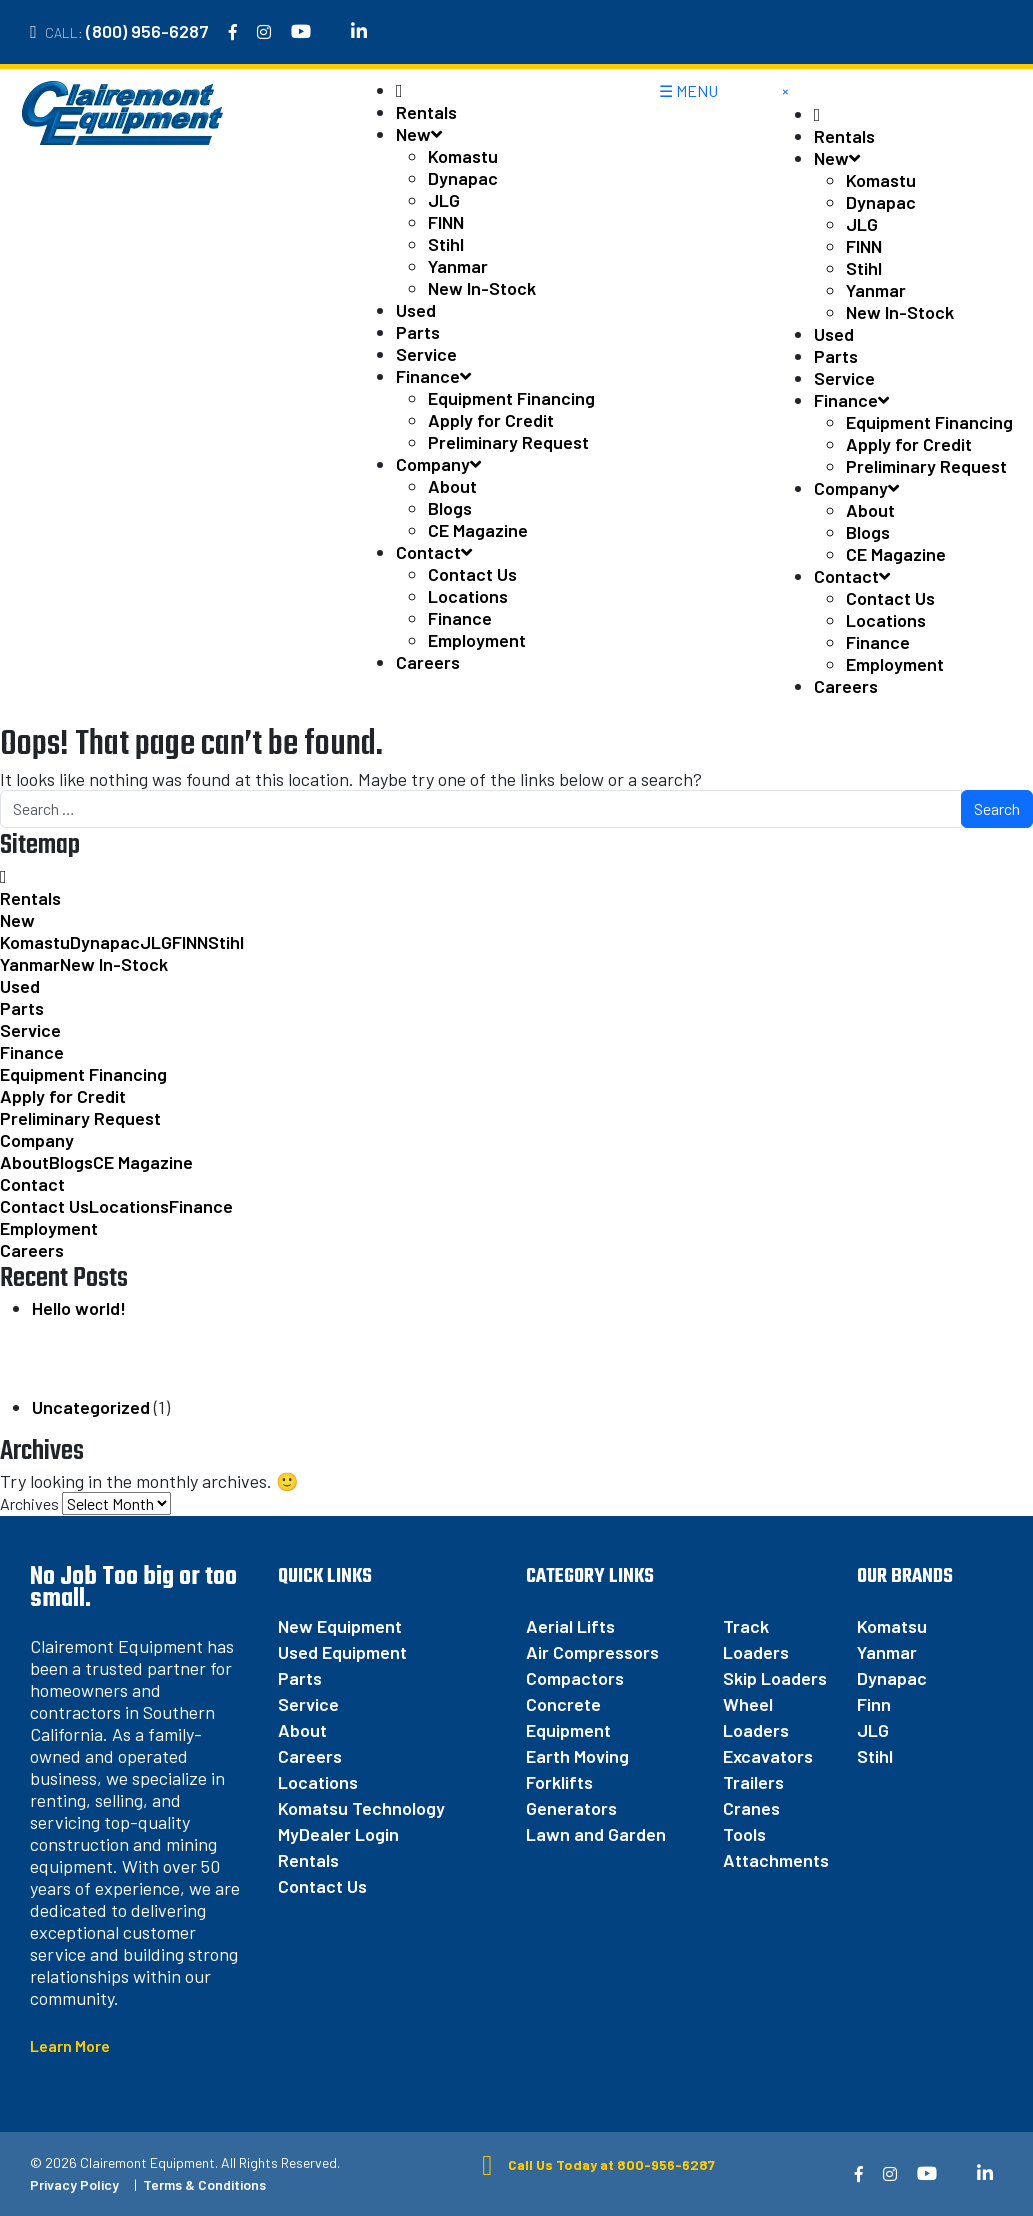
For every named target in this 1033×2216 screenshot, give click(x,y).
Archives (29, 1503)
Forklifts (559, 1782)
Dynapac (463, 178)
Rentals (426, 112)
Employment (477, 640)
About (452, 486)
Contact (434, 552)
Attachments (776, 1860)
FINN (446, 222)
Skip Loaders (775, 1678)
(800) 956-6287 (147, 31)
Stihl (446, 244)
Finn (874, 1704)
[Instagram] (264, 32)
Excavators (768, 1756)
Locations (468, 596)
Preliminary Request (508, 442)
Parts (418, 332)
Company (438, 464)
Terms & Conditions (204, 2184)
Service (426, 354)
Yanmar (458, 266)
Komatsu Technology (361, 1808)
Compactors (575, 1678)
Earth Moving (577, 1756)
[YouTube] (301, 32)
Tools (744, 1834)
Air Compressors (592, 1652)
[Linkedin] (359, 32)
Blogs (450, 508)
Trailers (753, 1782)
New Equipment (340, 1626)
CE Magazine (478, 530)
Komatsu (892, 1626)
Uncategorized (91, 1407)
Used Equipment (342, 1652)
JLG (444, 200)
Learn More (70, 2045)
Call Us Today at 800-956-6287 (592, 2164)
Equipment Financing (511, 398)
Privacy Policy (74, 2184)
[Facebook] (233, 32)
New (419, 134)
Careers (428, 662)
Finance (433, 376)
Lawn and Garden (596, 1834)
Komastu (463, 156)
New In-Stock (482, 288)
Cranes (751, 1808)
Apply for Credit (491, 420)
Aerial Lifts (570, 1626)
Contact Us (472, 574)
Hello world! (79, 1308)
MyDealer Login (338, 1834)
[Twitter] (331, 32)
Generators (571, 1808)
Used (416, 310)
